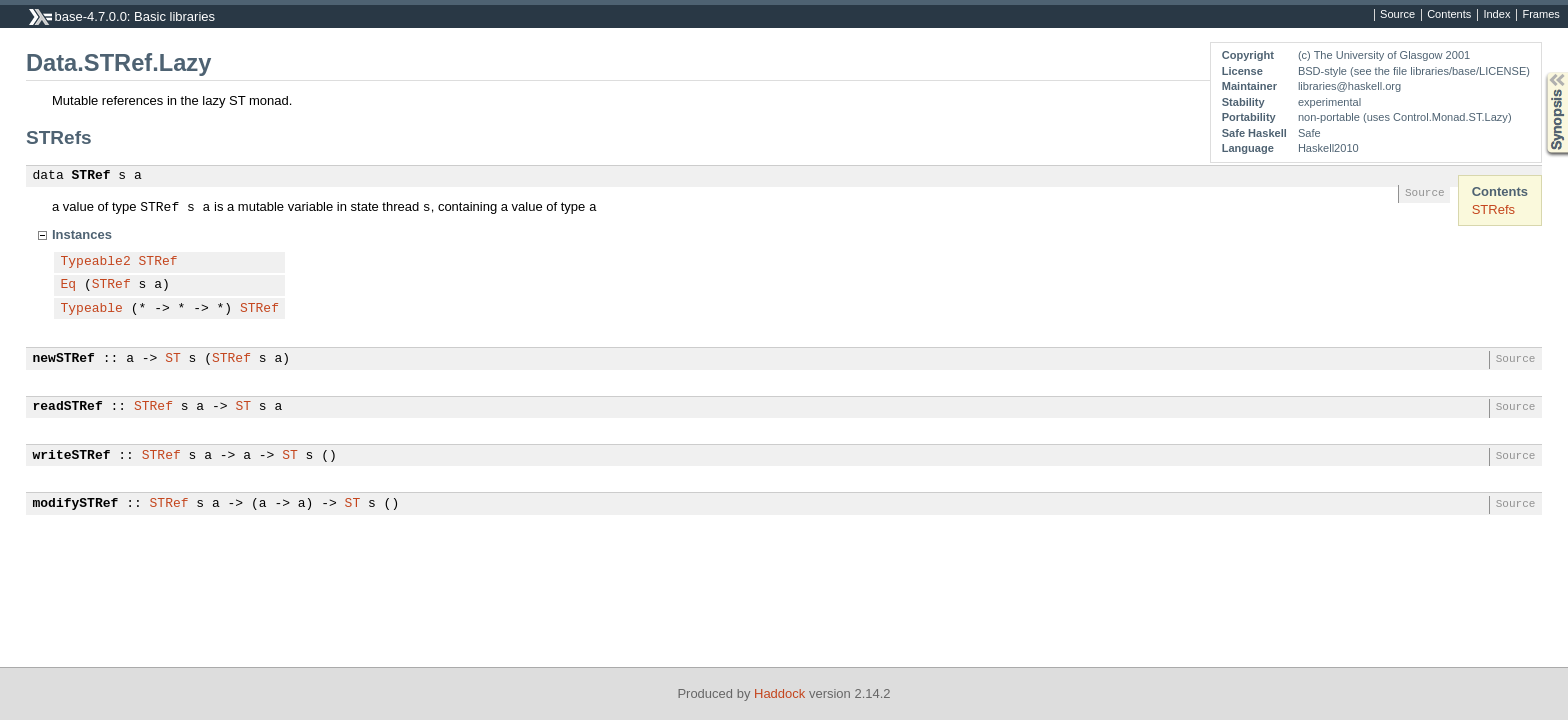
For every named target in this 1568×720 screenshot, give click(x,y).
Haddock (779, 693)
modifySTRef (76, 504)
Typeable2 (96, 262)
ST (173, 359)
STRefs (1493, 209)
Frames (1540, 15)
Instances (82, 234)
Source (1397, 15)
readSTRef (68, 407)
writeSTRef (72, 456)
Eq (69, 285)
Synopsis (1541, 72)
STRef (91, 176)
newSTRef (64, 359)
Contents (1449, 15)
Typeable (92, 309)
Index (1496, 15)
